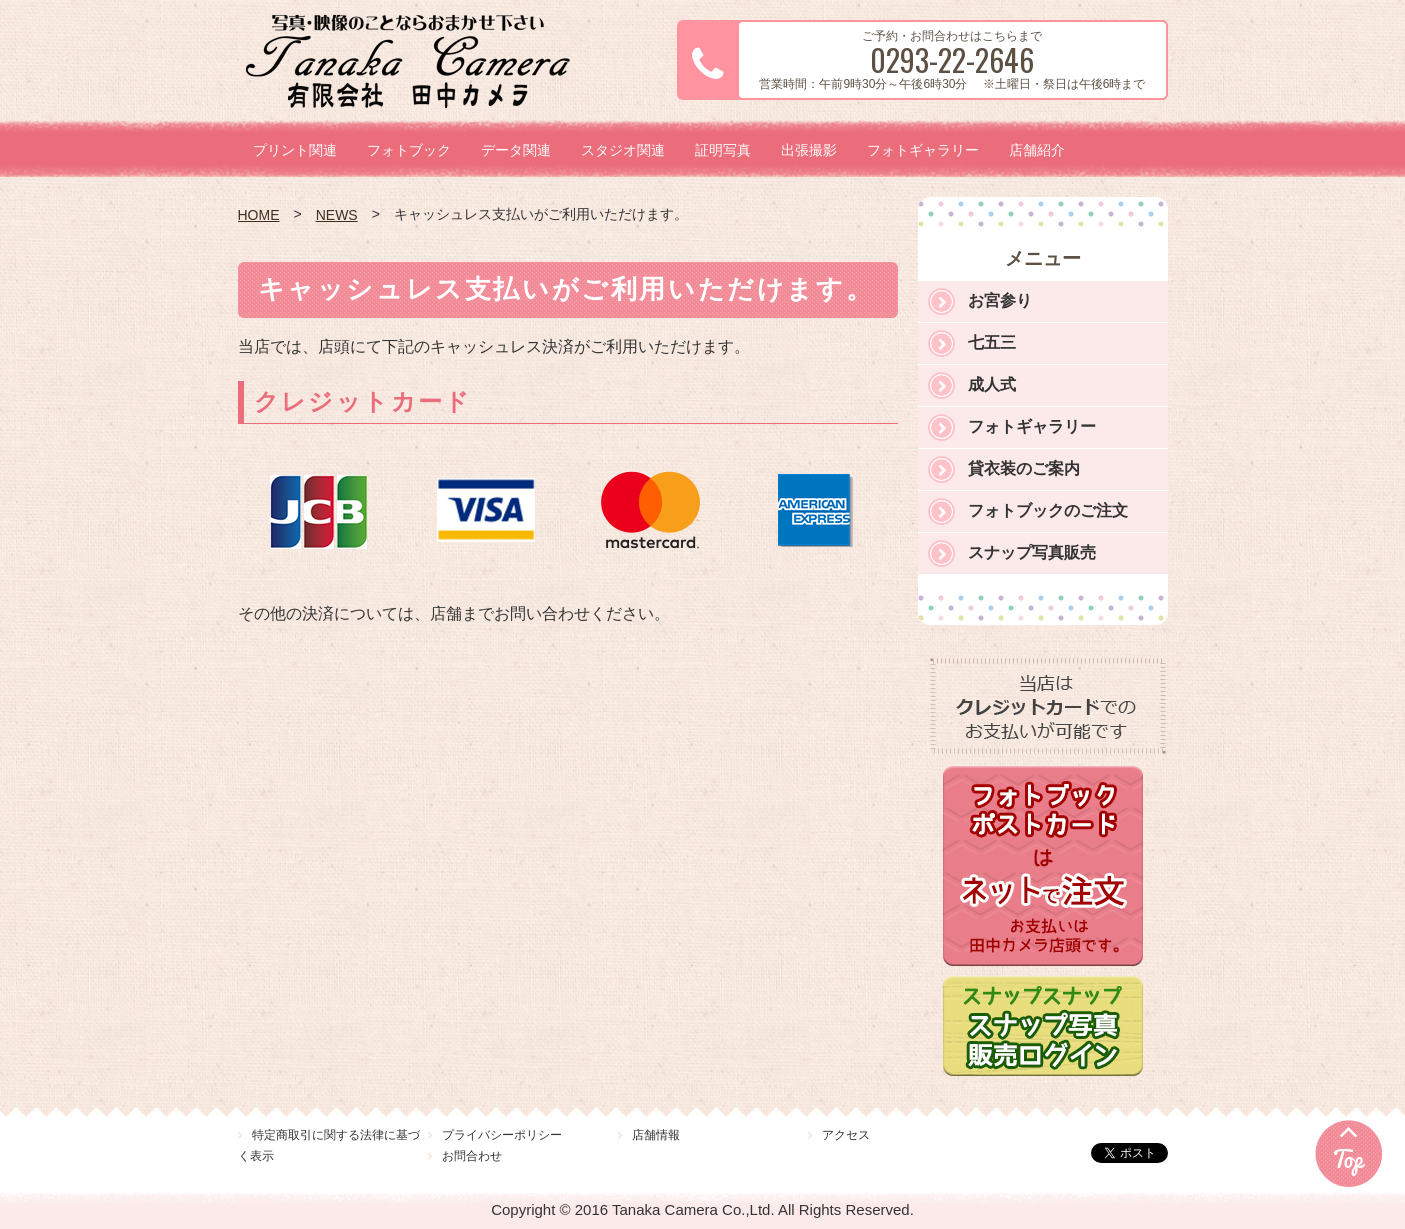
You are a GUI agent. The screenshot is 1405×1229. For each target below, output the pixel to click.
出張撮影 (809, 150)
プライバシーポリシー (502, 1135)
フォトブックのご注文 (1048, 510)
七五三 (992, 342)
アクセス (846, 1135)
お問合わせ (472, 1156)
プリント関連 (295, 150)
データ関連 (516, 150)
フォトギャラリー (923, 150)
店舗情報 (656, 1135)
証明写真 (723, 150)
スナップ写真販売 (1032, 552)
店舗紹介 (1037, 150)
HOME (259, 215)
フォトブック (409, 150)
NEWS (337, 215)
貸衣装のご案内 (1024, 468)
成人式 (992, 384)
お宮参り (1000, 300)
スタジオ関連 (623, 150)
